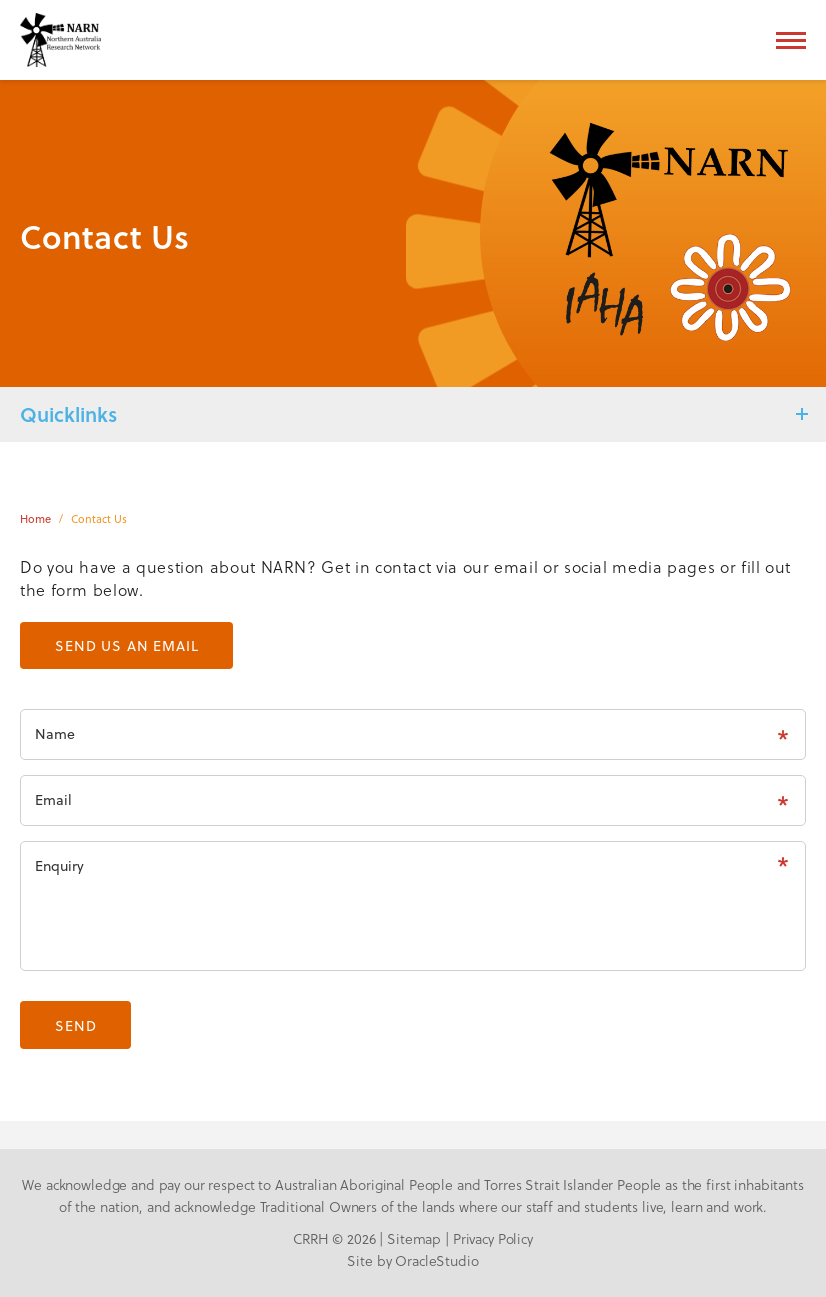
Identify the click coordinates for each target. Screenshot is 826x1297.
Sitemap (414, 1239)
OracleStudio (436, 1261)
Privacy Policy (493, 1239)
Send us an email (126, 645)
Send (75, 1025)
